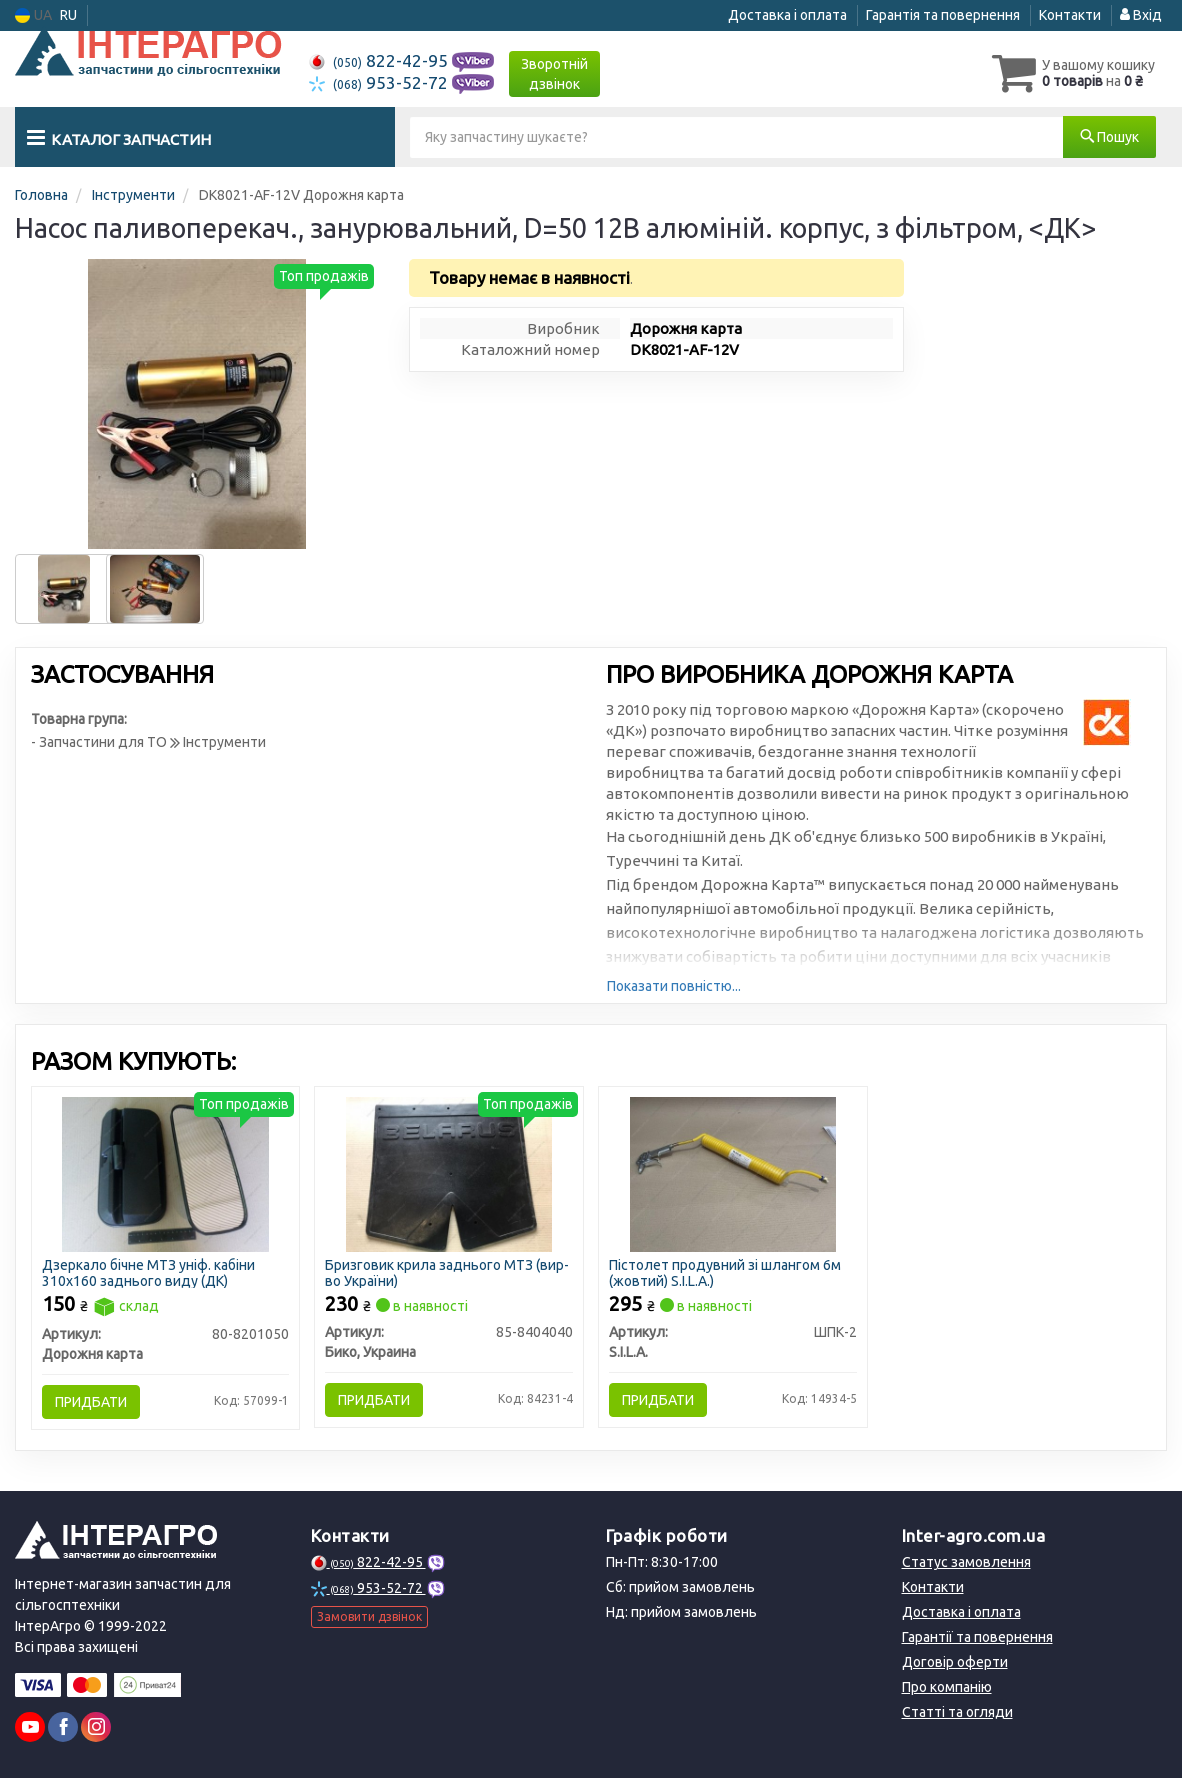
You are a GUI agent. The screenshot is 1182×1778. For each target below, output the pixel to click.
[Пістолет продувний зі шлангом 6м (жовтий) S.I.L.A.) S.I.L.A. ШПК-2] (733, 1173)
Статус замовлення (966, 1562)
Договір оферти (955, 1662)
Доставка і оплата (787, 15)
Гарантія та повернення (943, 15)
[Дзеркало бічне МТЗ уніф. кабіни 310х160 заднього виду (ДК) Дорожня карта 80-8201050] (165, 1173)
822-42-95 (380, 60)
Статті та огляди (957, 1712)
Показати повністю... (674, 986)
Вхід (1141, 15)
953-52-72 (380, 82)
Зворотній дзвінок (554, 74)
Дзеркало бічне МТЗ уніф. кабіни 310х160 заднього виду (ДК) (148, 1272)
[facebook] (63, 1727)
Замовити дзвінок (369, 1616)
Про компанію (947, 1687)
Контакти (1070, 15)
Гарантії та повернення (977, 1637)
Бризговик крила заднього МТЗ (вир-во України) (447, 1272)
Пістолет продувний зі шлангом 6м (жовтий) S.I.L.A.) (725, 1272)
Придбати (91, 1402)
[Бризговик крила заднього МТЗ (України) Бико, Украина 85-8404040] (449, 1173)
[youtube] (30, 1727)
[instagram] (96, 1727)
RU (68, 15)
